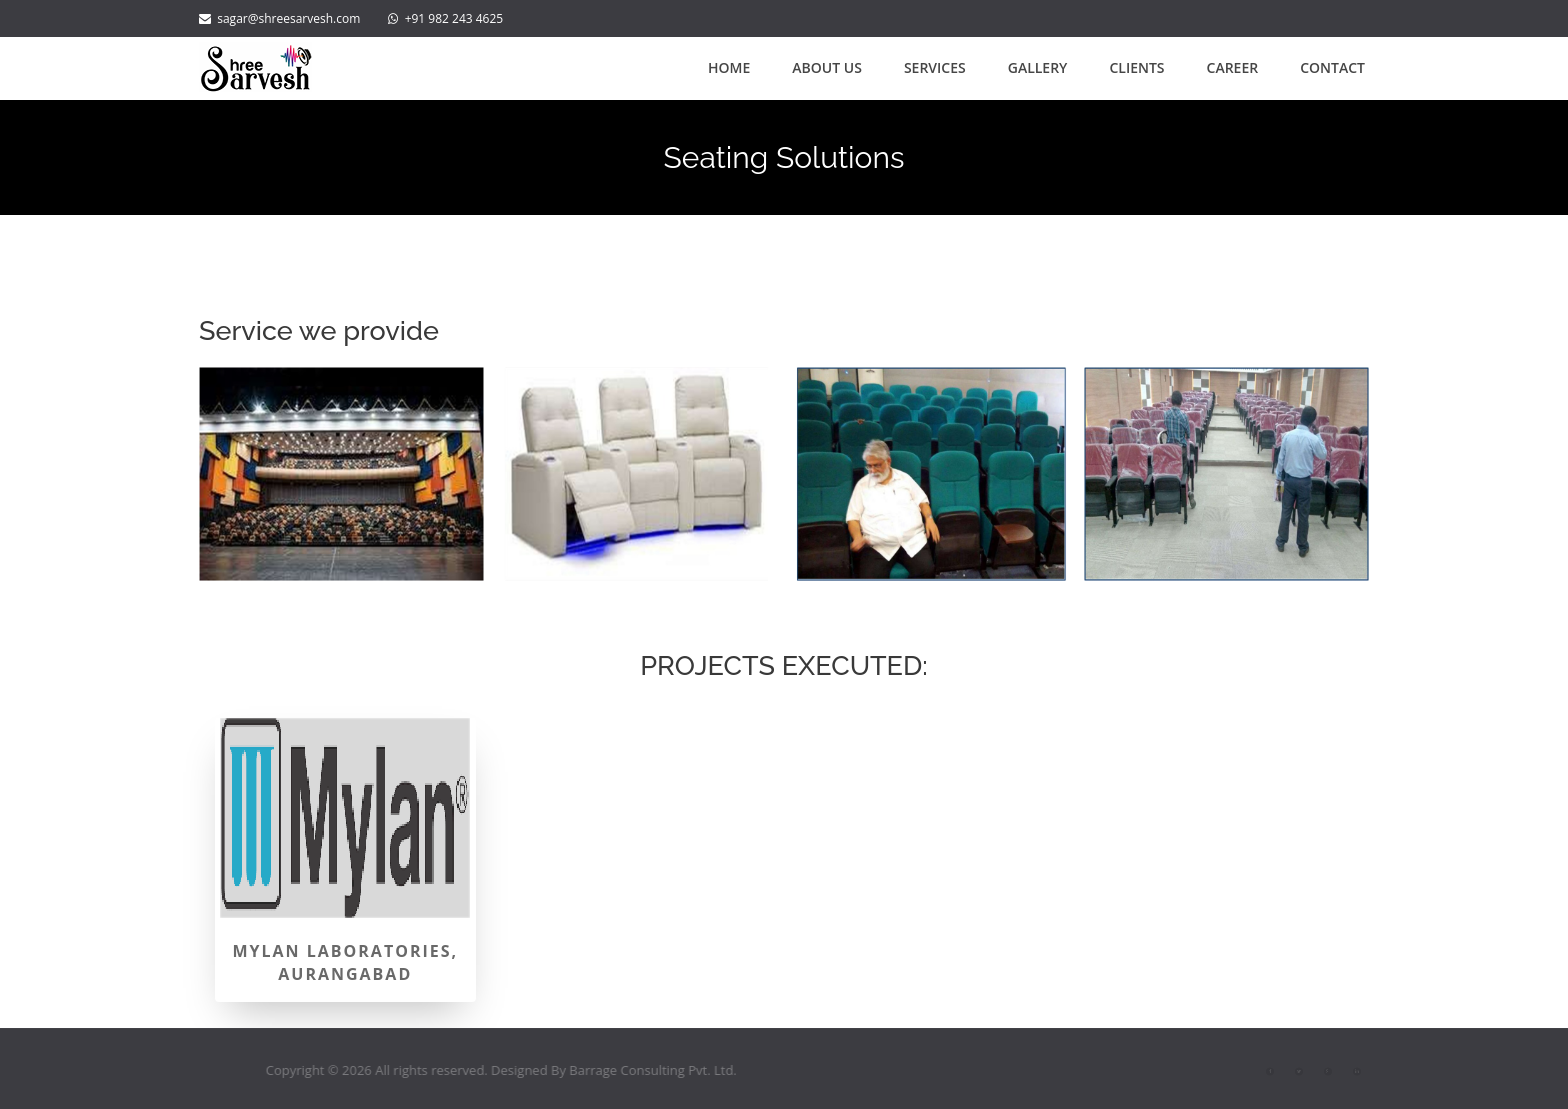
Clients (1136, 67)
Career (1233, 67)
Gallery (1038, 67)
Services (935, 67)
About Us (827, 67)
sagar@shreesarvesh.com (279, 18)
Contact (1332, 67)
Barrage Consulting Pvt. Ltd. (675, 1070)
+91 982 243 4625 (454, 18)
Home (729, 67)
